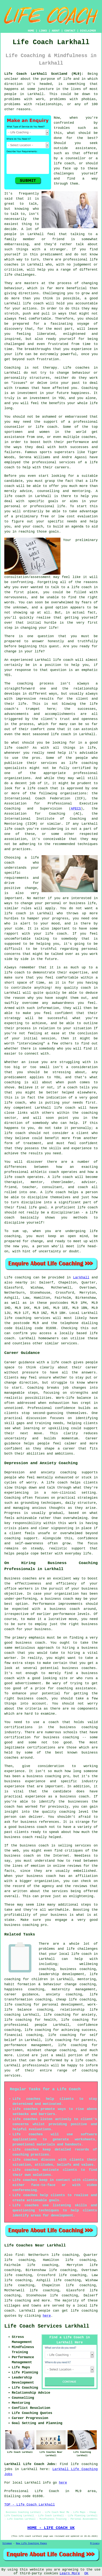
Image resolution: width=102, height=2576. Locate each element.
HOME (31, 30)
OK (86, 2573)
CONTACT (69, 30)
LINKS (43, 30)
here (47, 2316)
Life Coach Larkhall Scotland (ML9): (43, 74)
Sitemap (7, 2543)
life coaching (17, 2300)
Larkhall (81, 1277)
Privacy (95, 2543)
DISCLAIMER (88, 30)
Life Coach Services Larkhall (46, 2326)
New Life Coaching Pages (31, 2543)
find (19, 2255)
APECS (76, 808)
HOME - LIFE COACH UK (51, 2527)
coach (38, 526)
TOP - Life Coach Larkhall (29, 2505)
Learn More (70, 2573)
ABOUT (56, 30)
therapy (50, 368)
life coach (64, 163)
